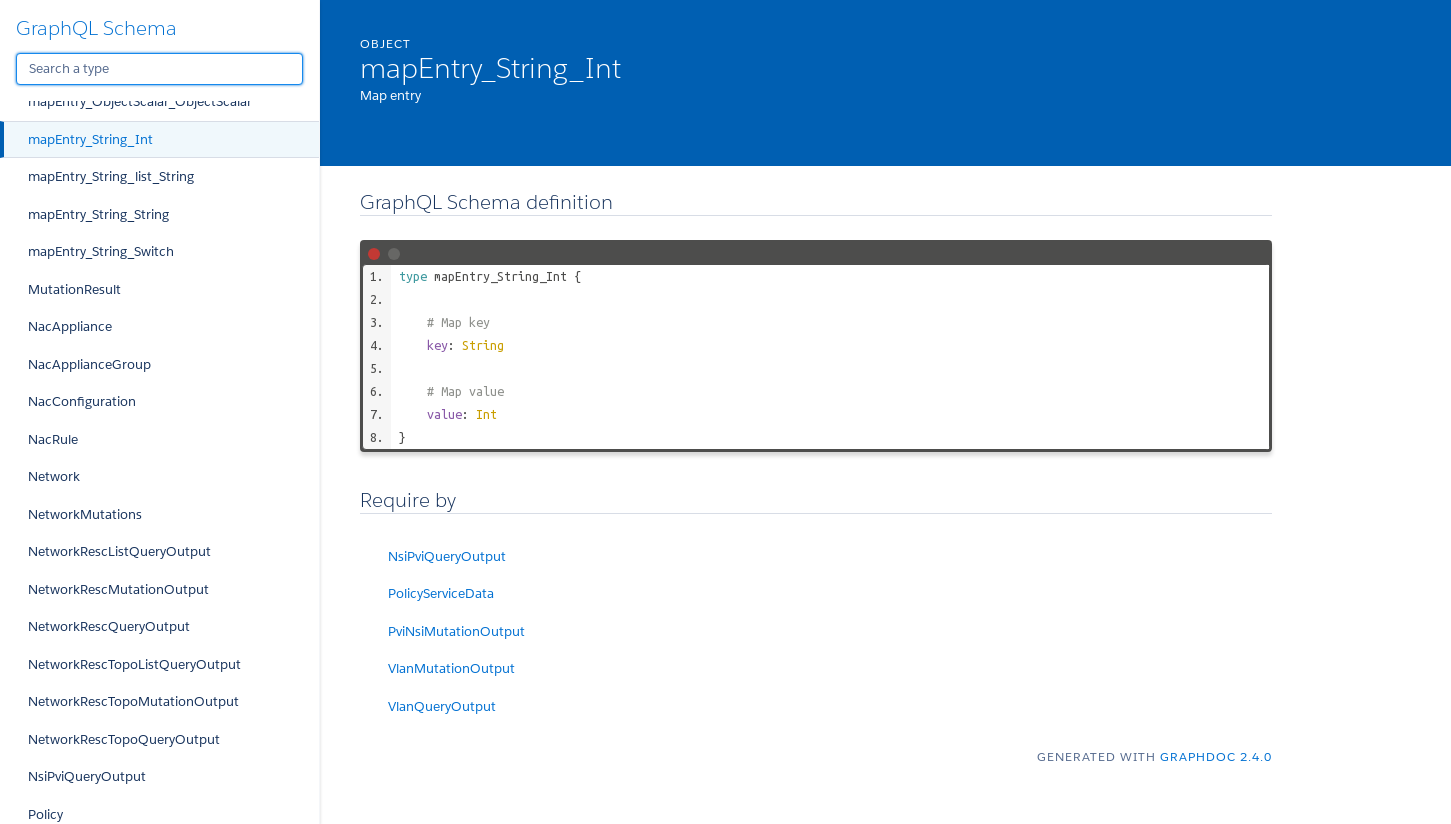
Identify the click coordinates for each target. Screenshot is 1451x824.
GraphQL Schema (96, 28)
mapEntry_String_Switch (101, 251)
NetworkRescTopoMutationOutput (133, 701)
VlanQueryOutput (442, 706)
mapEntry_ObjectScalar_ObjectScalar (140, 101)
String (483, 345)
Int (486, 414)
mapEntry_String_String (98, 214)
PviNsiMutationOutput (456, 631)
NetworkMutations (85, 514)
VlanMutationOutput (451, 668)
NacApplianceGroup (89, 364)
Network (54, 476)
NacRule (53, 439)
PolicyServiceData (441, 593)
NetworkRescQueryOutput (109, 626)
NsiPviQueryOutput (87, 776)
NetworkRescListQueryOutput (119, 551)
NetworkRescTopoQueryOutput (124, 739)
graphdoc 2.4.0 (1216, 756)
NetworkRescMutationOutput (118, 589)
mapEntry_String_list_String (111, 176)
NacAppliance (70, 326)
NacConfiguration (82, 401)
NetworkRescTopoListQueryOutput (134, 664)
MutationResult (74, 289)
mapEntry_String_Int (90, 139)
